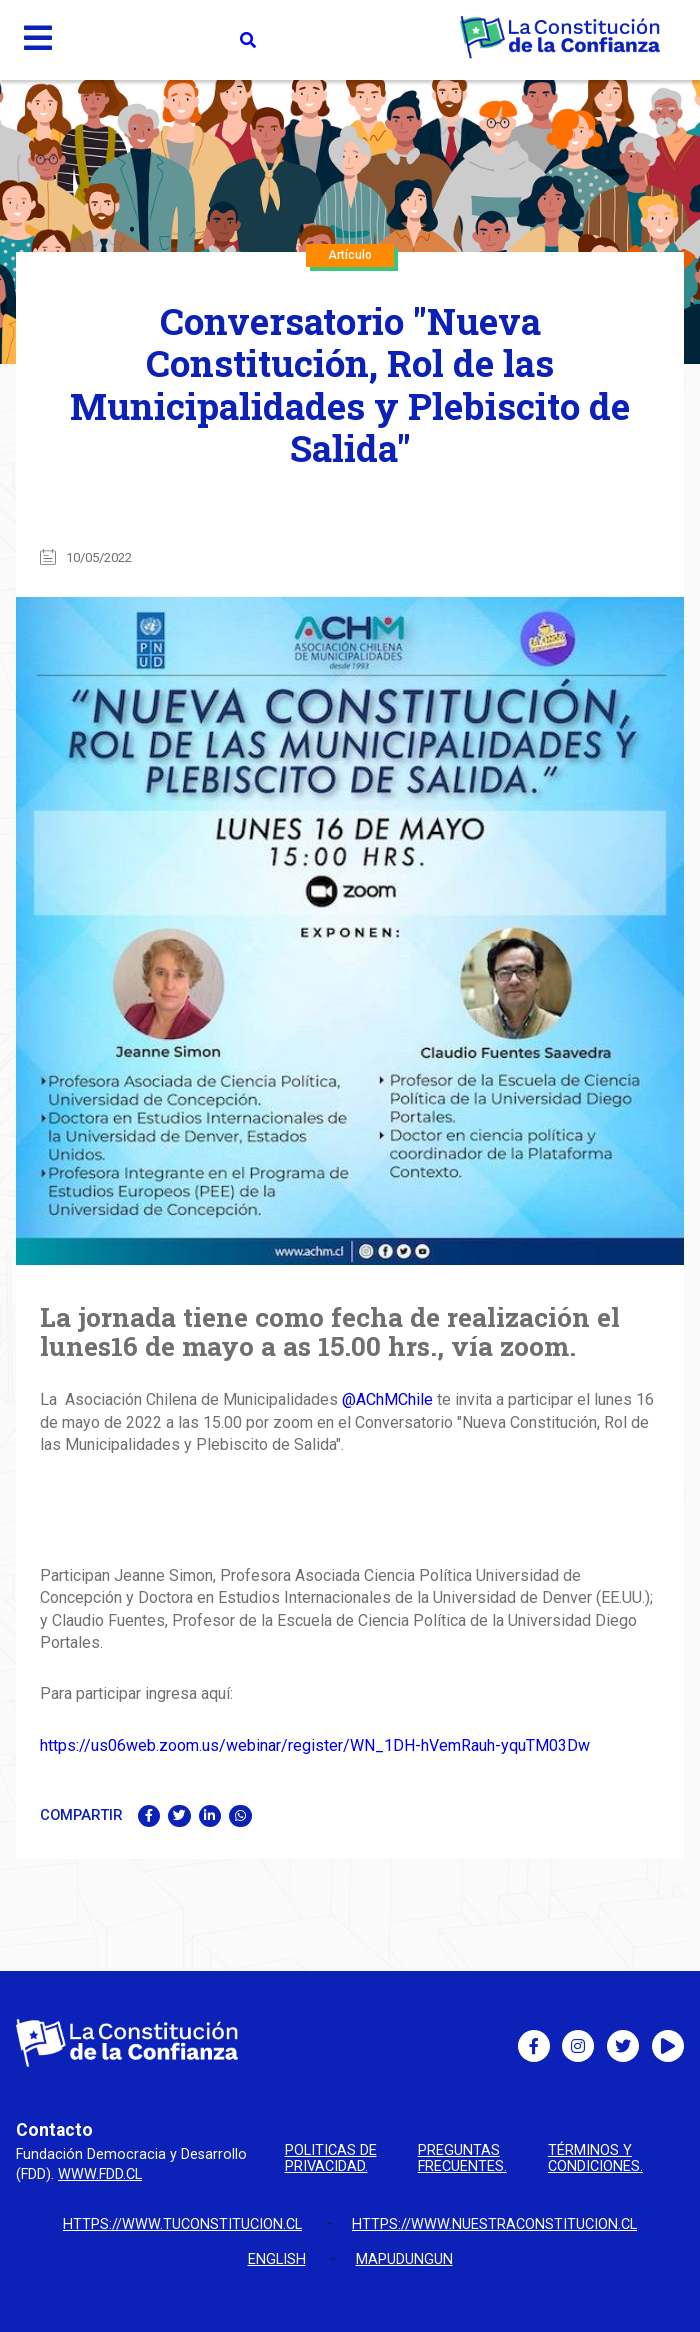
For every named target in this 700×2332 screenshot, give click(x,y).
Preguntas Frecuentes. (462, 2159)
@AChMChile (387, 1399)
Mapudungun (404, 2259)
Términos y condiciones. (595, 2159)
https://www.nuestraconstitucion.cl (494, 2224)
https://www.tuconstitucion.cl (182, 2224)
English (277, 2259)
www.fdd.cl (100, 2174)
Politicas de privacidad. (331, 2159)
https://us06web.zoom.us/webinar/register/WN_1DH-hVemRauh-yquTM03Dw (315, 1745)
